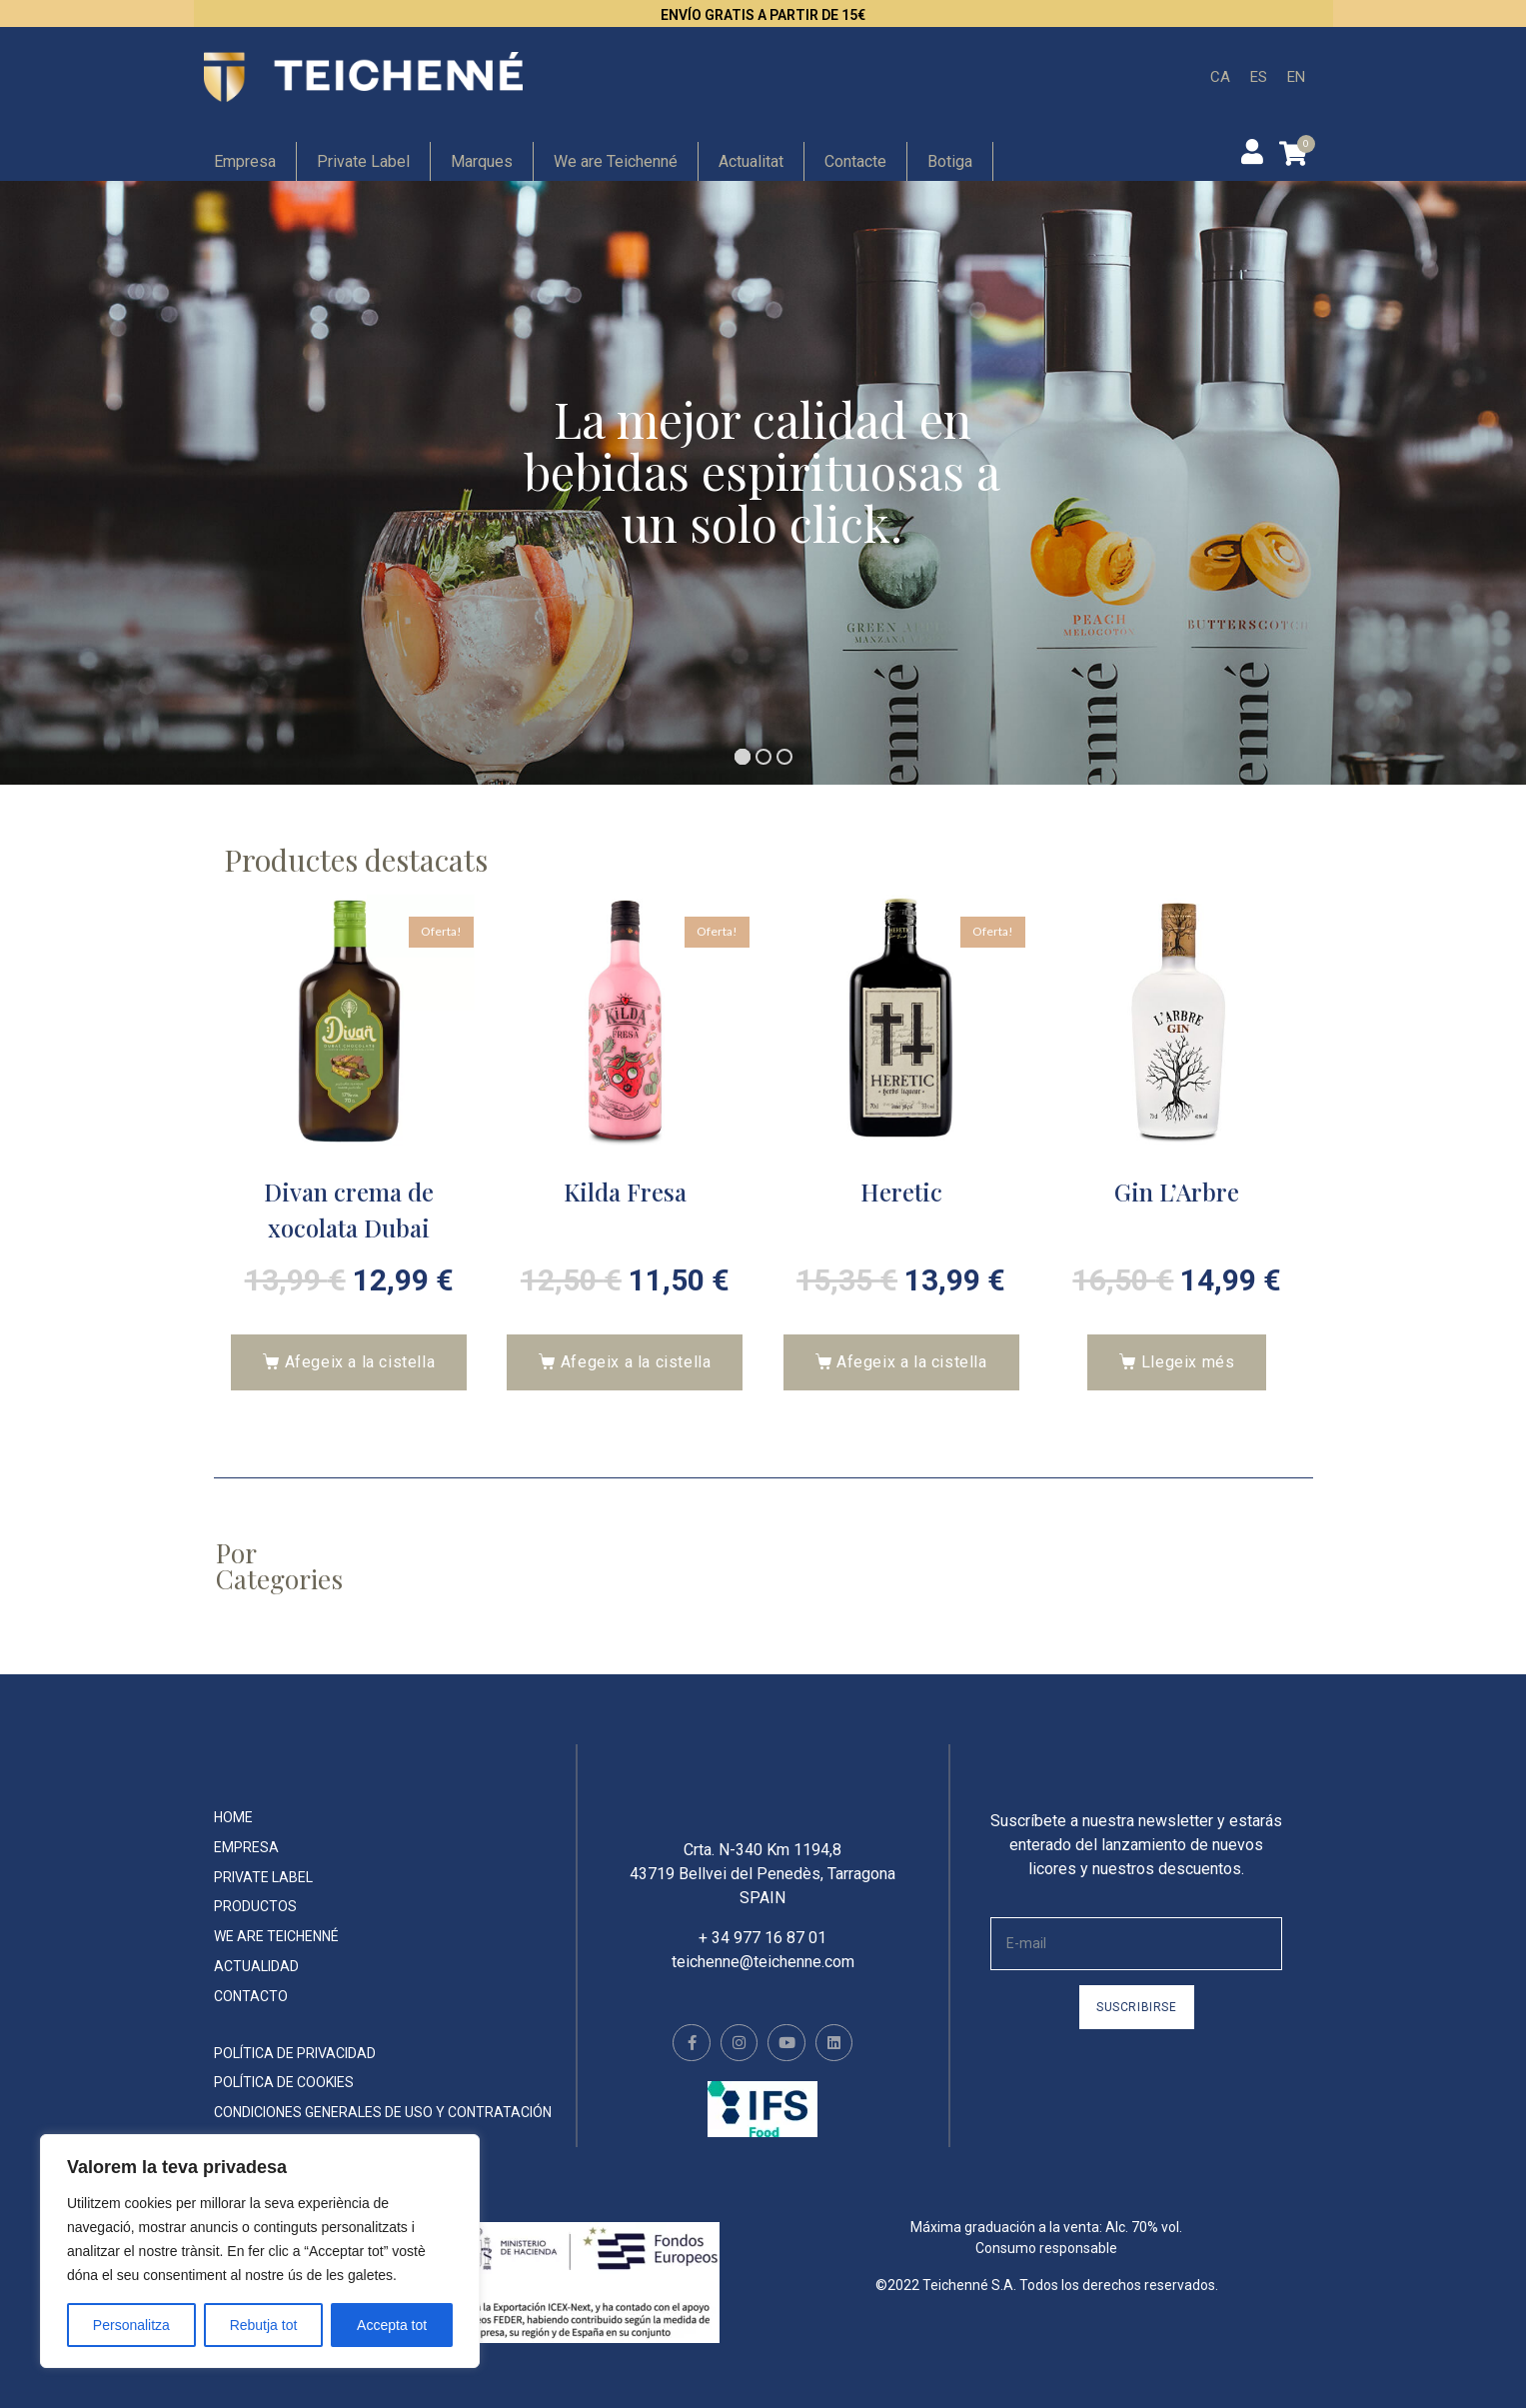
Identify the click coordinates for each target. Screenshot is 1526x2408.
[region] (260, 2251)
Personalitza (131, 2325)
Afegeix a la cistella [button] (360, 1361)
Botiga (949, 161)
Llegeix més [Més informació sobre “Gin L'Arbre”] (1188, 1361)
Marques (482, 161)
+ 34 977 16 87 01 (762, 1952)
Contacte (855, 161)
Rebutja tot (264, 2325)
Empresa (245, 161)
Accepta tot (392, 2325)
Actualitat (751, 161)
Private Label (363, 161)
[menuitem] (1220, 77)
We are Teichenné (616, 161)
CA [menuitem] (1220, 76)
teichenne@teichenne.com (763, 1976)
